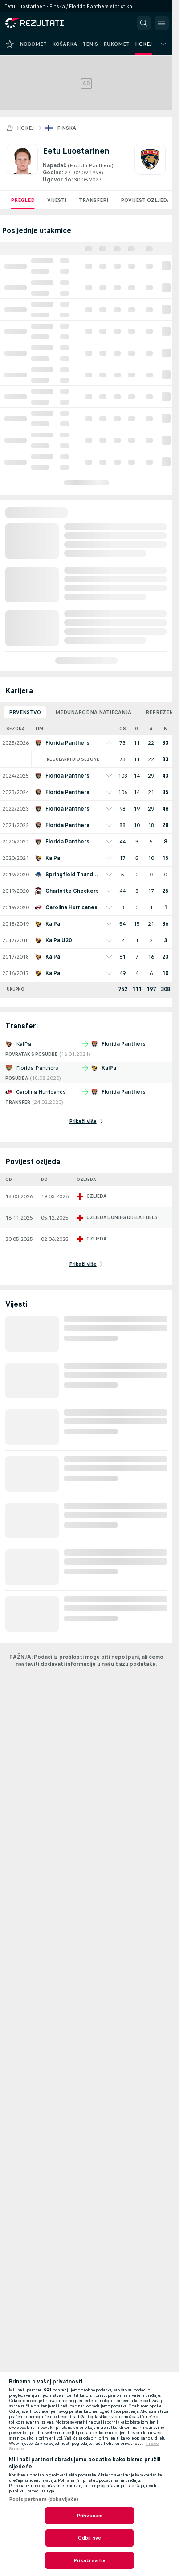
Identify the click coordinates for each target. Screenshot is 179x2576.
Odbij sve (89, 2538)
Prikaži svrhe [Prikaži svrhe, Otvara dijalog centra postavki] (89, 2560)
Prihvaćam (89, 2515)
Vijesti (56, 200)
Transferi (93, 200)
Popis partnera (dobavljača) (43, 2499)
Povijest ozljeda (146, 200)
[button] (144, 23)
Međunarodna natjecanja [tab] (93, 712)
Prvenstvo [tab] (25, 712)
